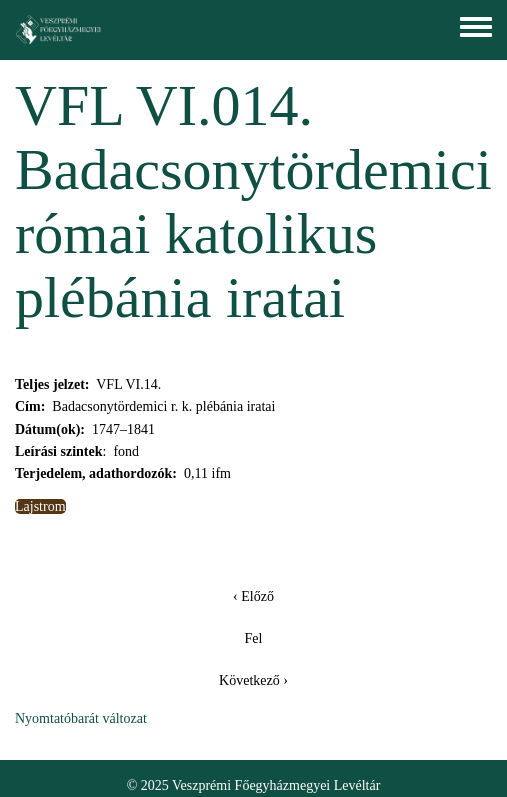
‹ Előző (253, 596)
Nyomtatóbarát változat (81, 718)
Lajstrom (40, 506)
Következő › (253, 680)
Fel (254, 638)
